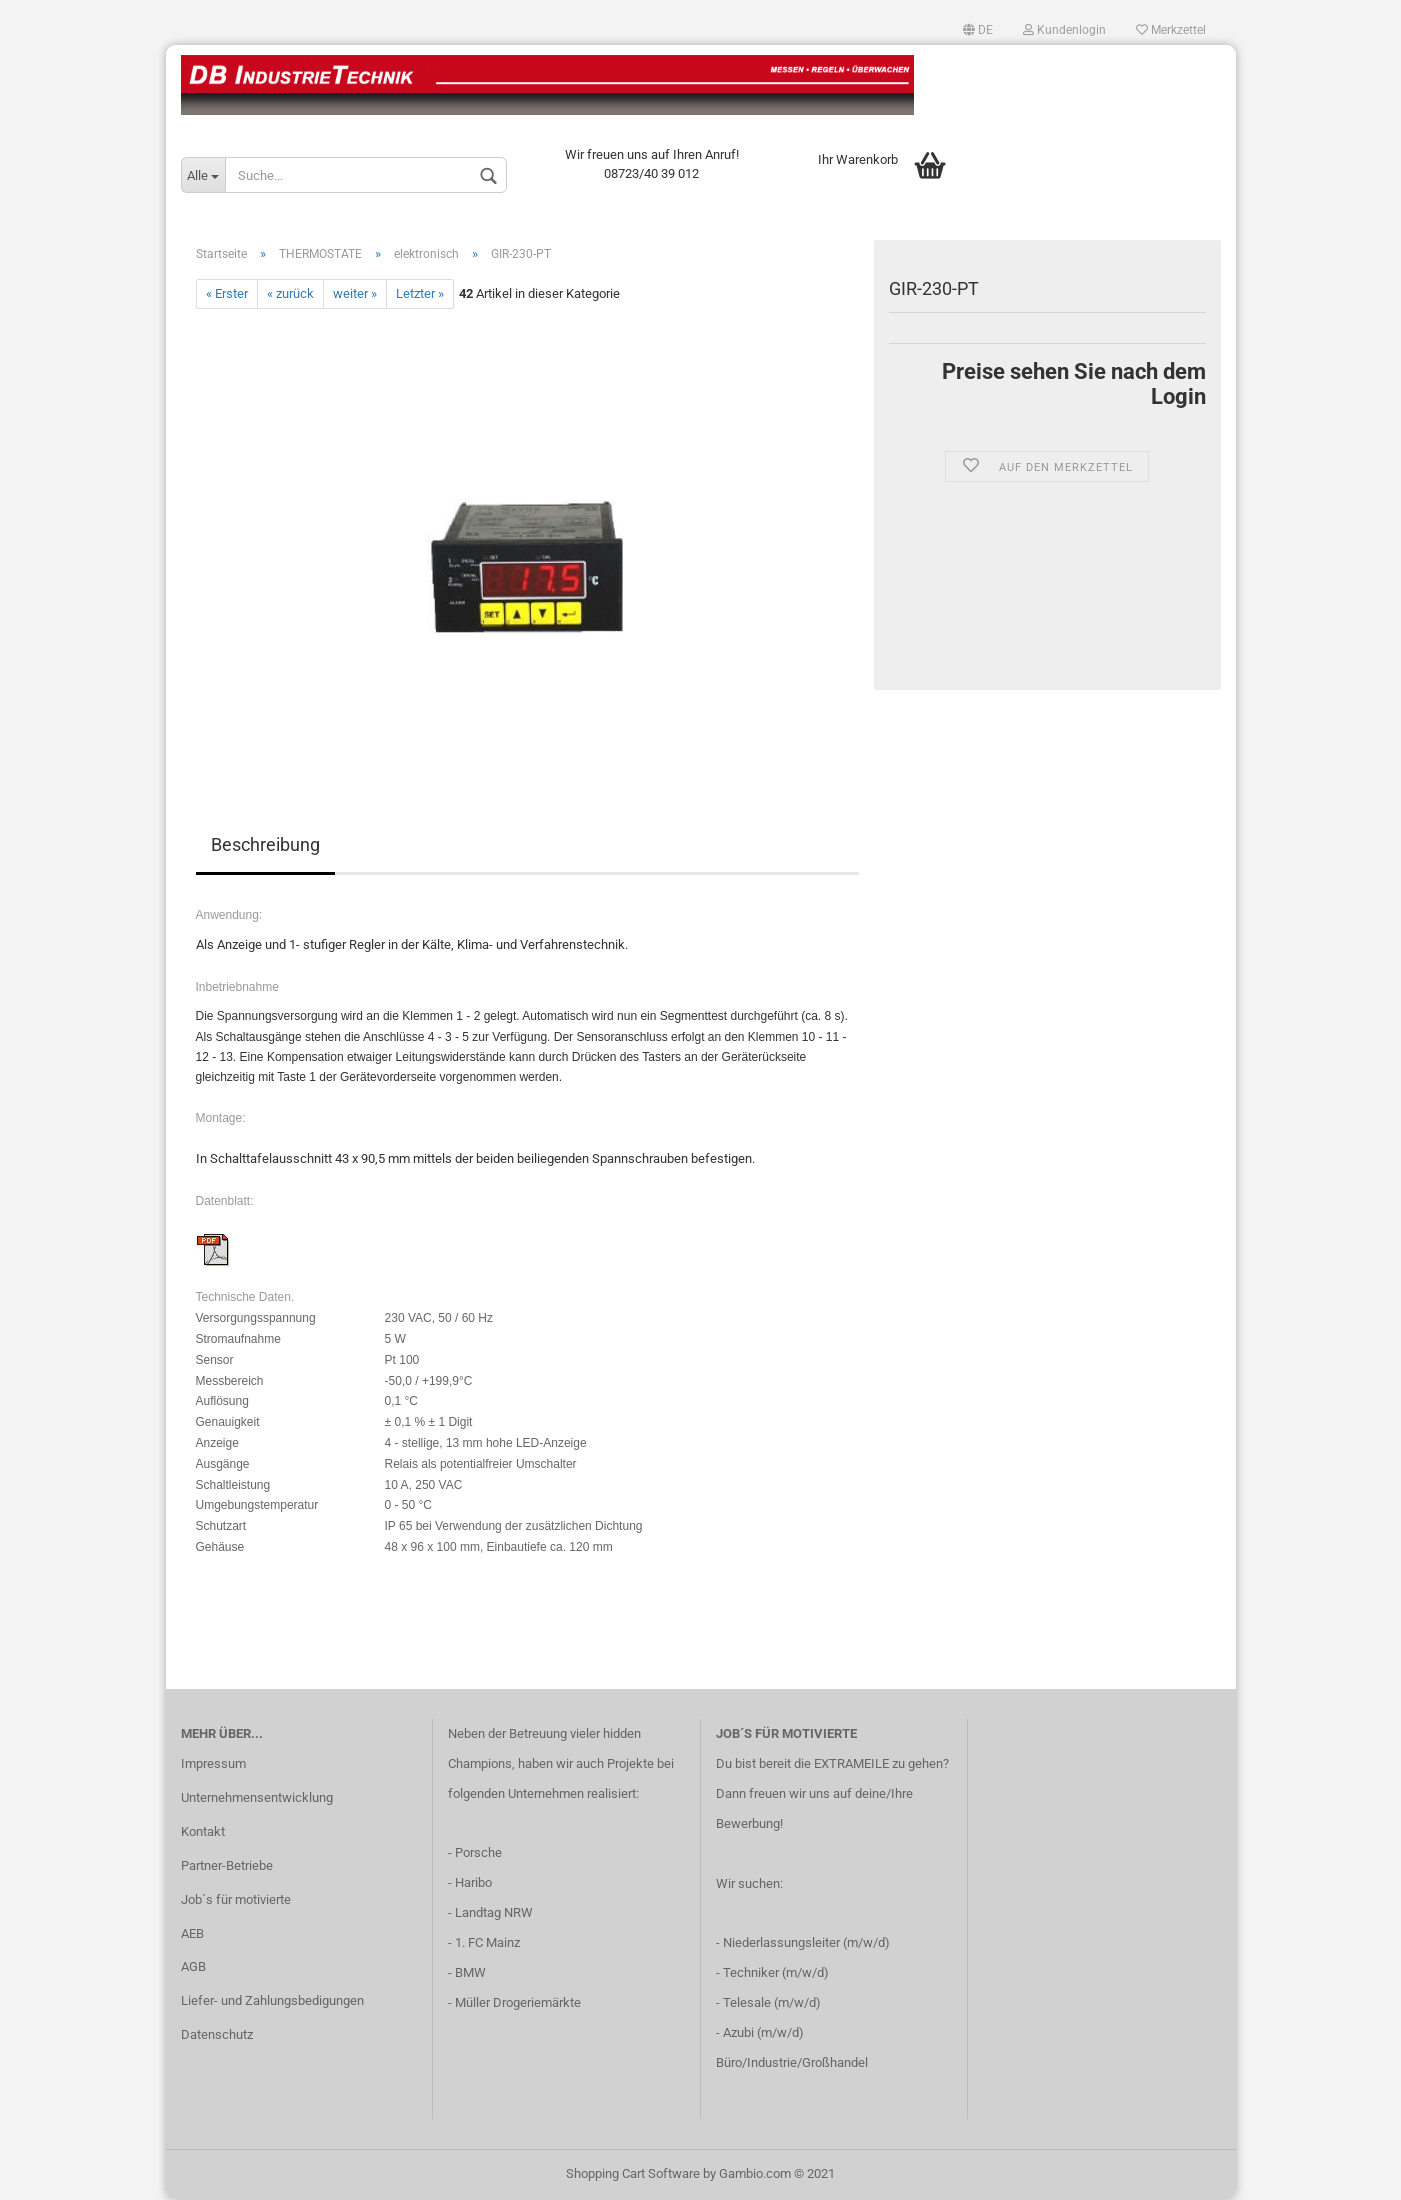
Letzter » (420, 293)
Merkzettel (1171, 30)
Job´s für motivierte (236, 1899)
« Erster (227, 293)
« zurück (290, 293)
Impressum (213, 1763)
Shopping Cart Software (633, 2173)
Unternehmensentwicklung (257, 1797)
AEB (192, 1933)
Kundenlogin (1064, 30)
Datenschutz (217, 2034)
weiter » (355, 293)
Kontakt (203, 1831)
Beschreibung (265, 844)
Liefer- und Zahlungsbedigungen (272, 2000)
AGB (193, 1966)
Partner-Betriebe (227, 1865)
